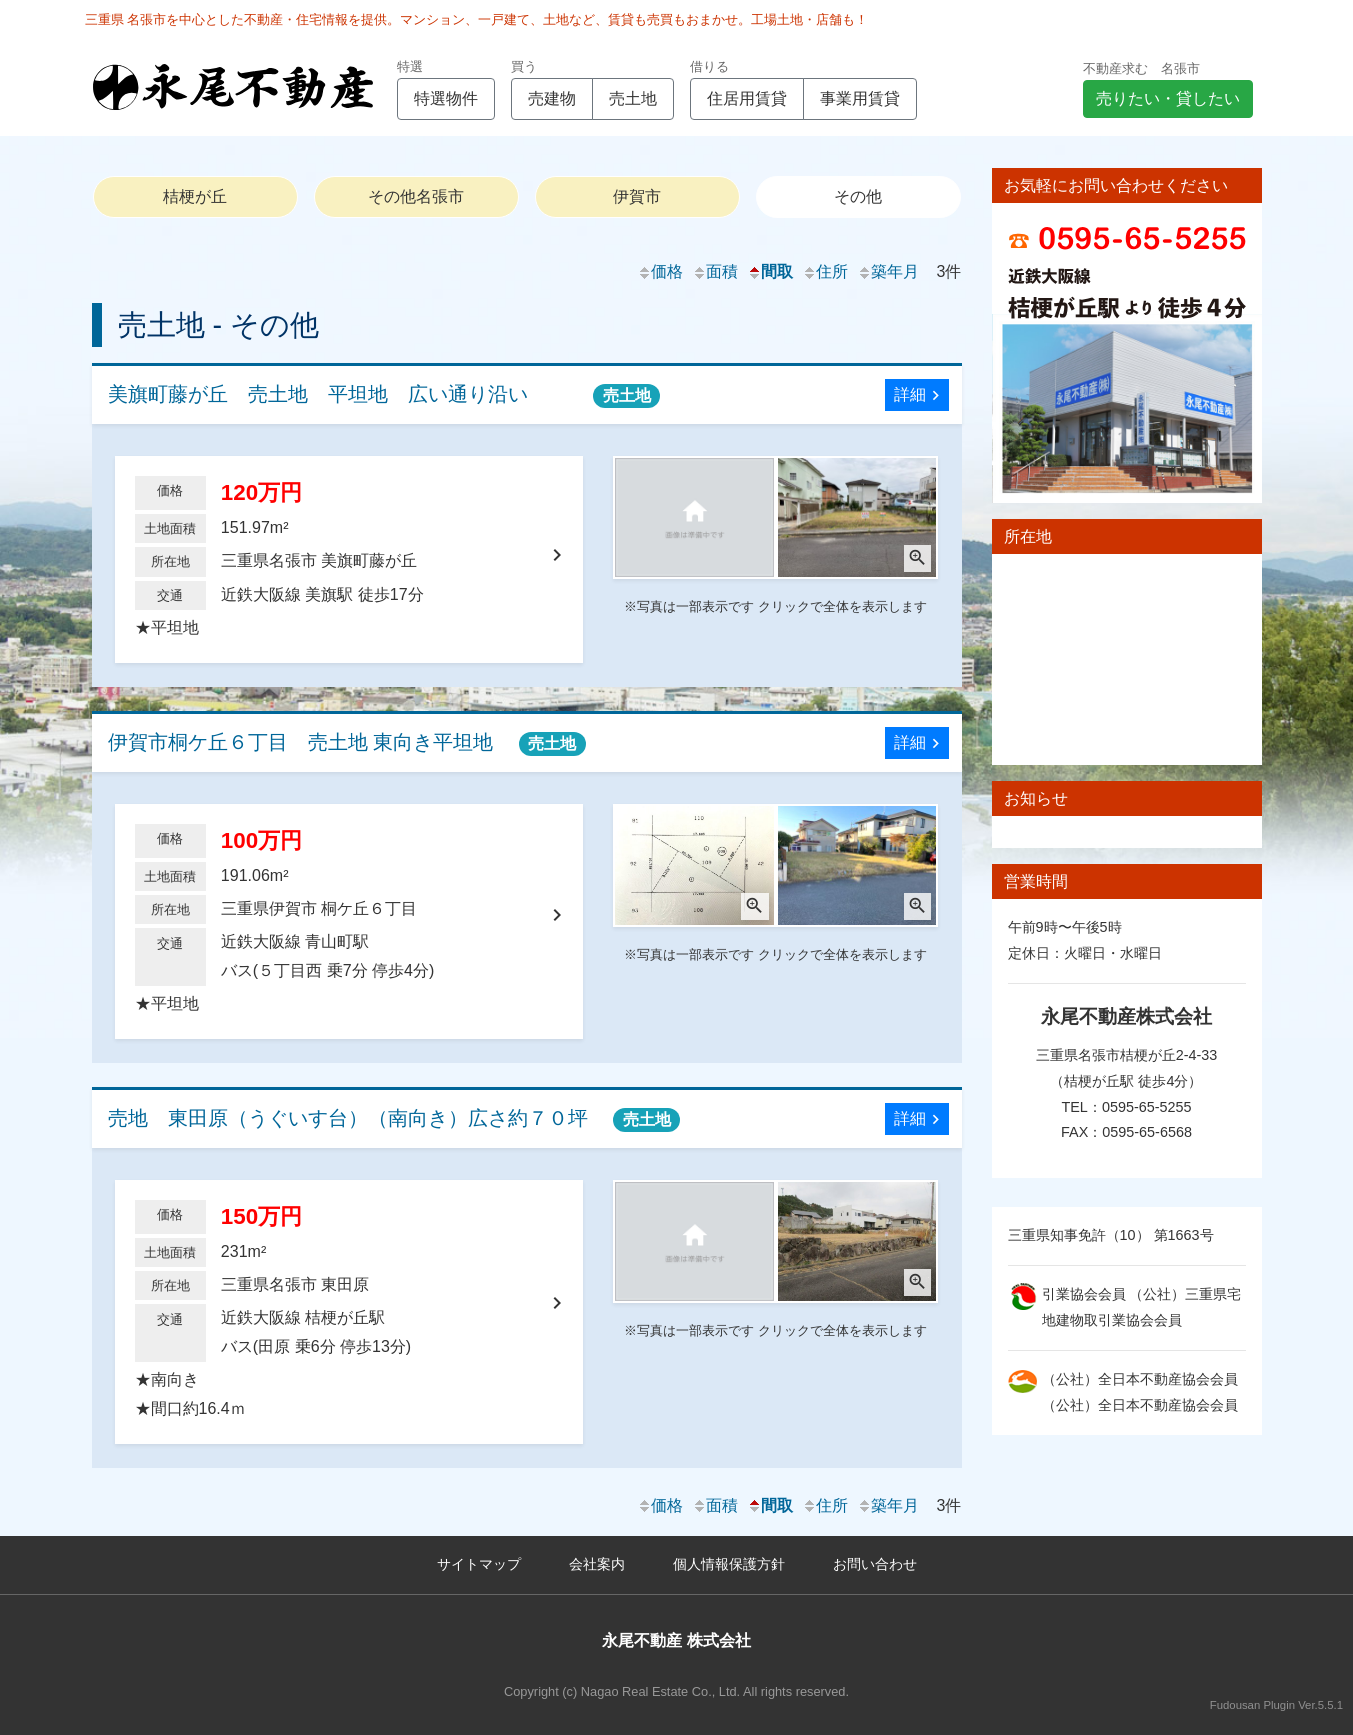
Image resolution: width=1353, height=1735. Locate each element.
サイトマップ (479, 1564)
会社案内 (597, 1564)
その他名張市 (416, 196)
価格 (660, 271)
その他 (858, 196)
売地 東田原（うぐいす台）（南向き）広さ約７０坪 (394, 1119)
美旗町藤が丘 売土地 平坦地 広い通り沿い (384, 395)
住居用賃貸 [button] (747, 98)
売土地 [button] (633, 98)
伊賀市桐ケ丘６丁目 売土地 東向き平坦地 (347, 743)
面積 (715, 271)
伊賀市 (637, 196)
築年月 (888, 271)
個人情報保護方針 (729, 1564)
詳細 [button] (919, 395)
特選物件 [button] (446, 98)
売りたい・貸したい (1168, 98)
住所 (825, 271)
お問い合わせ (875, 1564)
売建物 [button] (552, 98)
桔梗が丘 (195, 196)
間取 (770, 271)
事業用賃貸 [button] (860, 98)
